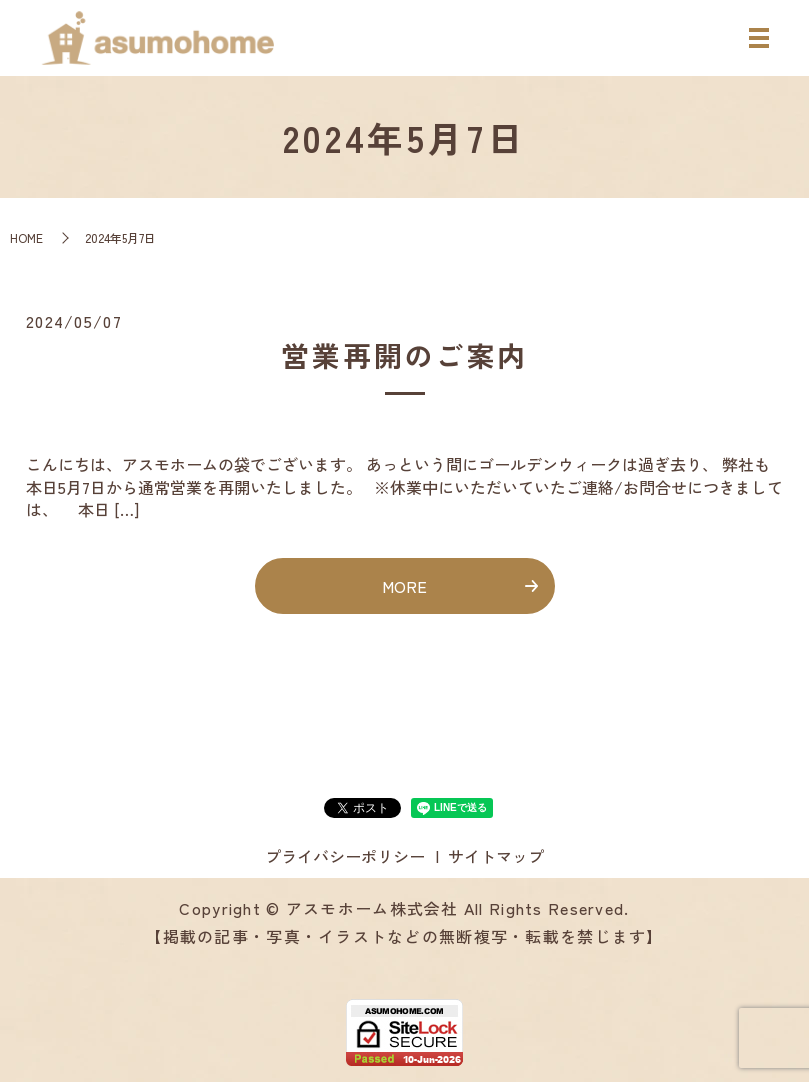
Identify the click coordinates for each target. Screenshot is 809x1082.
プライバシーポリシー (345, 856)
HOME (26, 237)
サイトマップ (496, 856)
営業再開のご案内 (404, 355)
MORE (404, 586)
